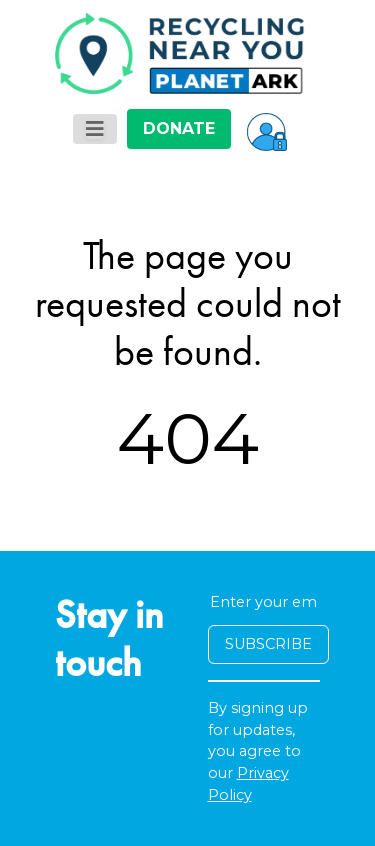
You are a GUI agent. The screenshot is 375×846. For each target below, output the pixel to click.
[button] (267, 129)
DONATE (179, 128)
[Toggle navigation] (95, 129)
